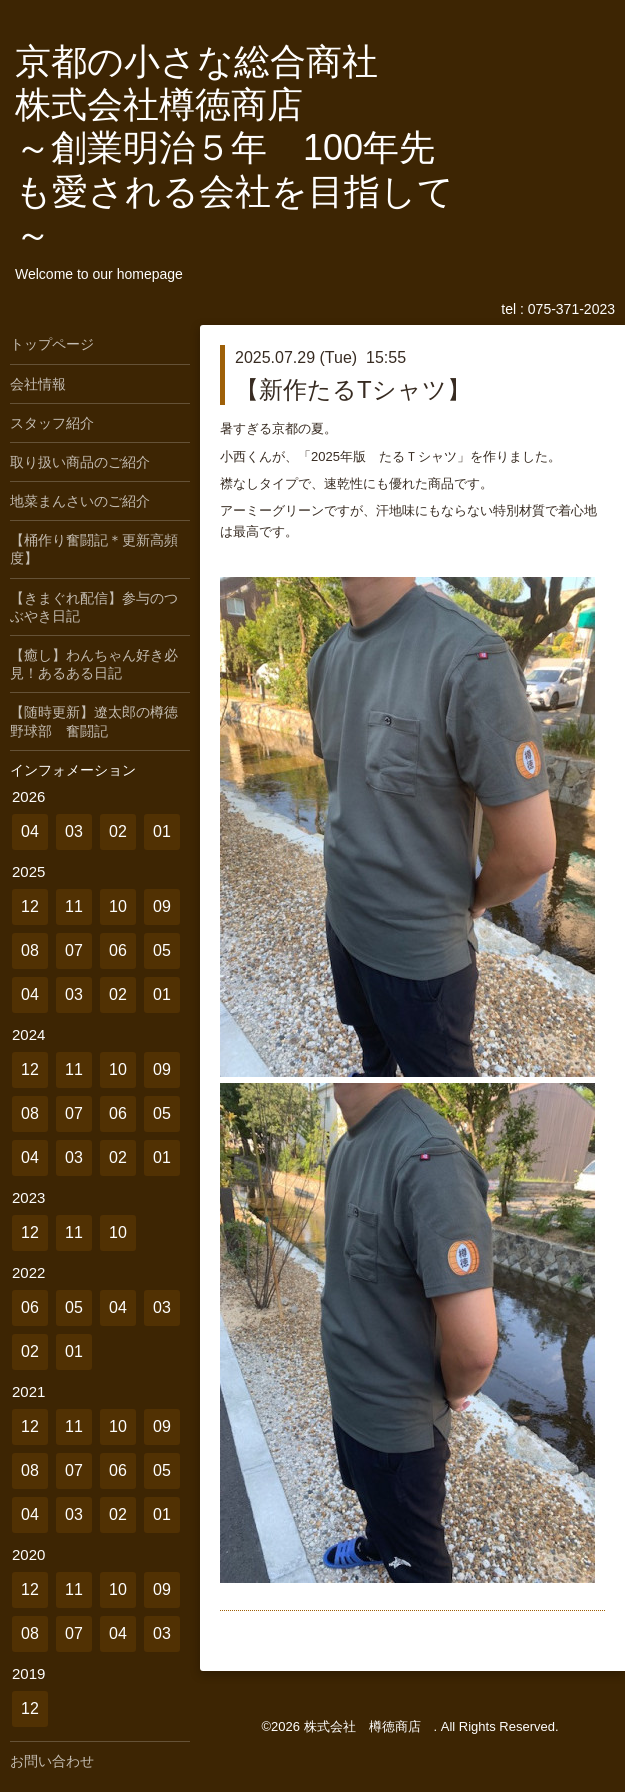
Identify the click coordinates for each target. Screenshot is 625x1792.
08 (30, 950)
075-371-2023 (571, 309)
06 (118, 950)
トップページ (52, 344)
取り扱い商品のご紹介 (80, 462)
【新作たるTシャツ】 (353, 389)
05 (162, 950)
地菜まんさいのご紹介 (80, 501)
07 (74, 950)
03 (74, 831)
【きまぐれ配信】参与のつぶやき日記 (94, 607)
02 (118, 831)
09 (162, 906)
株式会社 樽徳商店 (369, 1726)
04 (30, 831)
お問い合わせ (52, 1761)
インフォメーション (73, 770)
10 (118, 906)
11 (74, 906)
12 (30, 906)
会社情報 (38, 384)
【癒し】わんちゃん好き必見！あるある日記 (94, 664)
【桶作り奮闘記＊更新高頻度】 (94, 549)
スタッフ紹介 (52, 423)
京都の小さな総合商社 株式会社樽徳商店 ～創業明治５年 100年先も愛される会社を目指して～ (234, 148)
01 (162, 831)
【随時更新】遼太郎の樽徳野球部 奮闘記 (94, 721)
